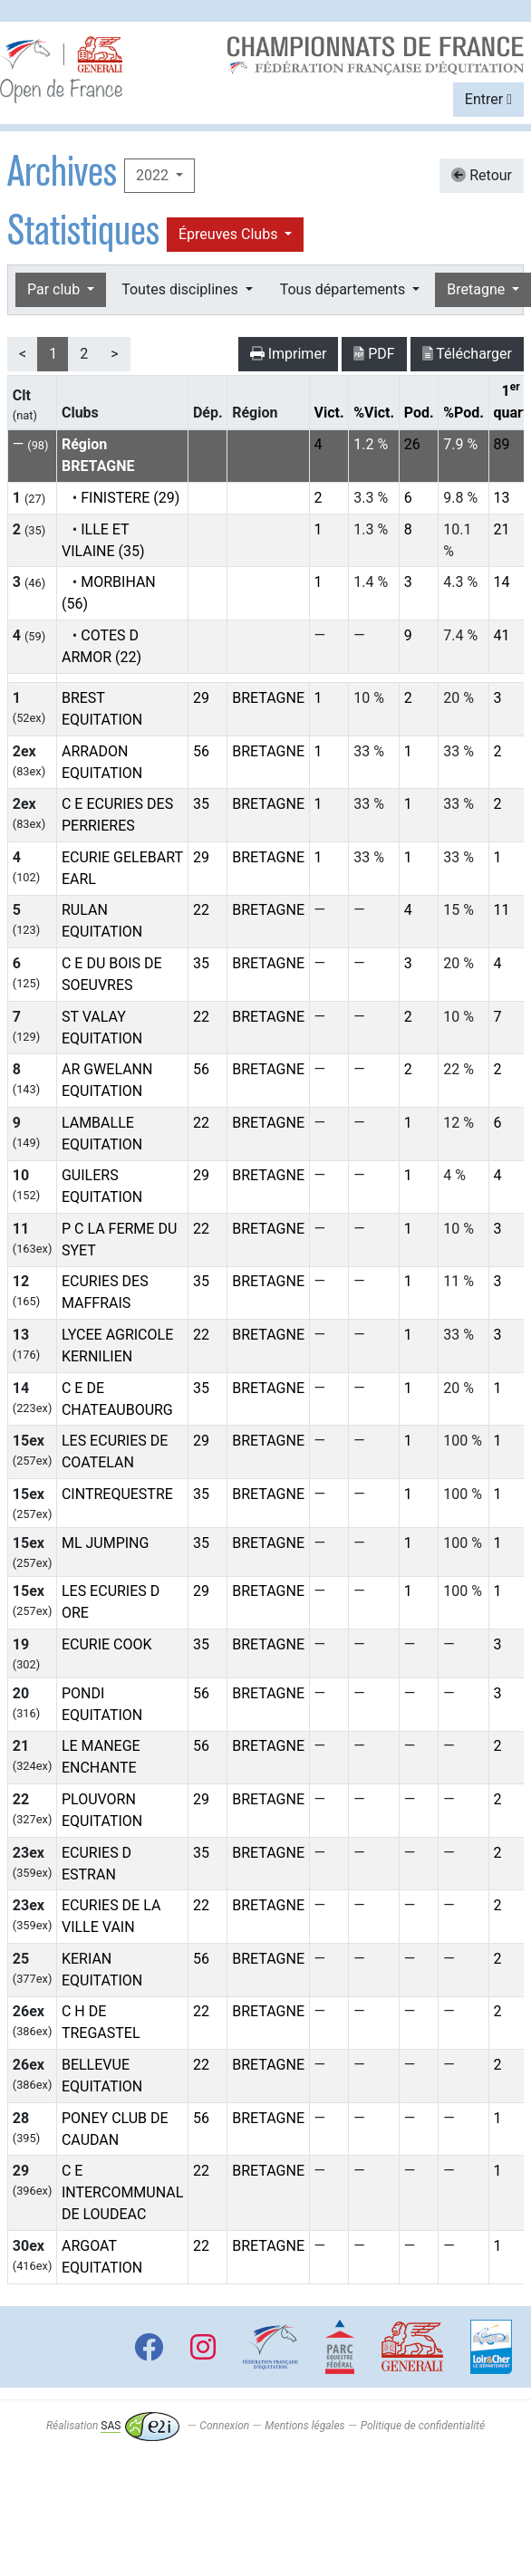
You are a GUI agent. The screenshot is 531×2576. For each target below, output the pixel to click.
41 (502, 635)
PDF (373, 353)
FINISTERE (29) (130, 497)
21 (502, 529)
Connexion (224, 2425)
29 (201, 697)
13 (502, 497)
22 (201, 909)
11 (502, 909)
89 (502, 444)
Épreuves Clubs (230, 234)
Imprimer (288, 353)
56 (201, 751)
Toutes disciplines (181, 289)
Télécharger (467, 353)
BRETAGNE (268, 697)
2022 (154, 175)
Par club (55, 289)
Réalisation (112, 2425)
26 (412, 444)
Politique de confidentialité (423, 2425)
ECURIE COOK (107, 1644)
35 (201, 803)
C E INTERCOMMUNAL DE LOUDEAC (122, 2192)
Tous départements (344, 289)
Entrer (488, 99)
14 (502, 582)
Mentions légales (304, 2425)
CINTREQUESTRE (117, 1494)
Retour (481, 175)
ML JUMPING (105, 1543)
